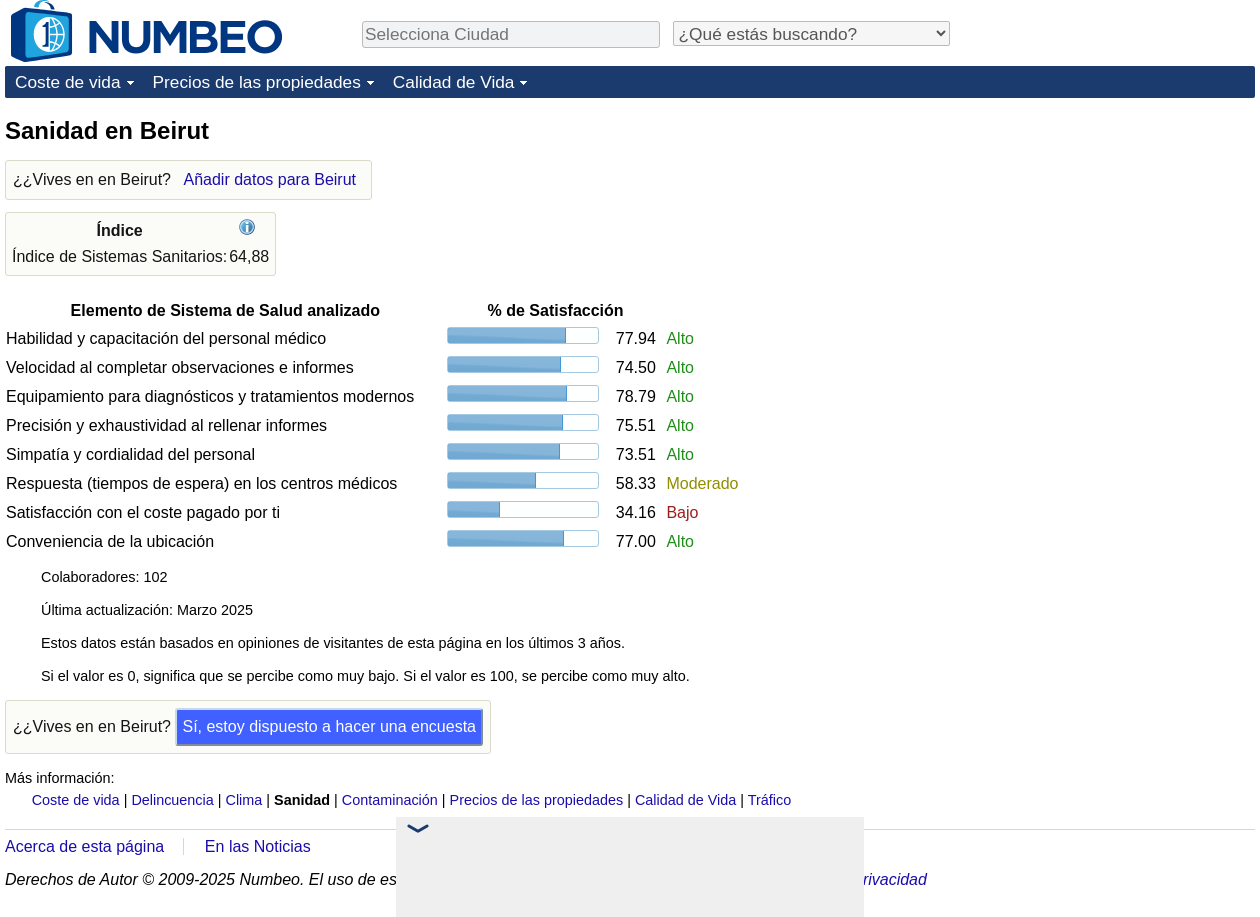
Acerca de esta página (84, 846)
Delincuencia (172, 800)
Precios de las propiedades (257, 82)
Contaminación (390, 800)
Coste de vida (68, 82)
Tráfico (769, 800)
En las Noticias (258, 846)
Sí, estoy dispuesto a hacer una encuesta (329, 726)
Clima (244, 800)
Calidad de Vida (454, 82)
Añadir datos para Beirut (269, 179)
